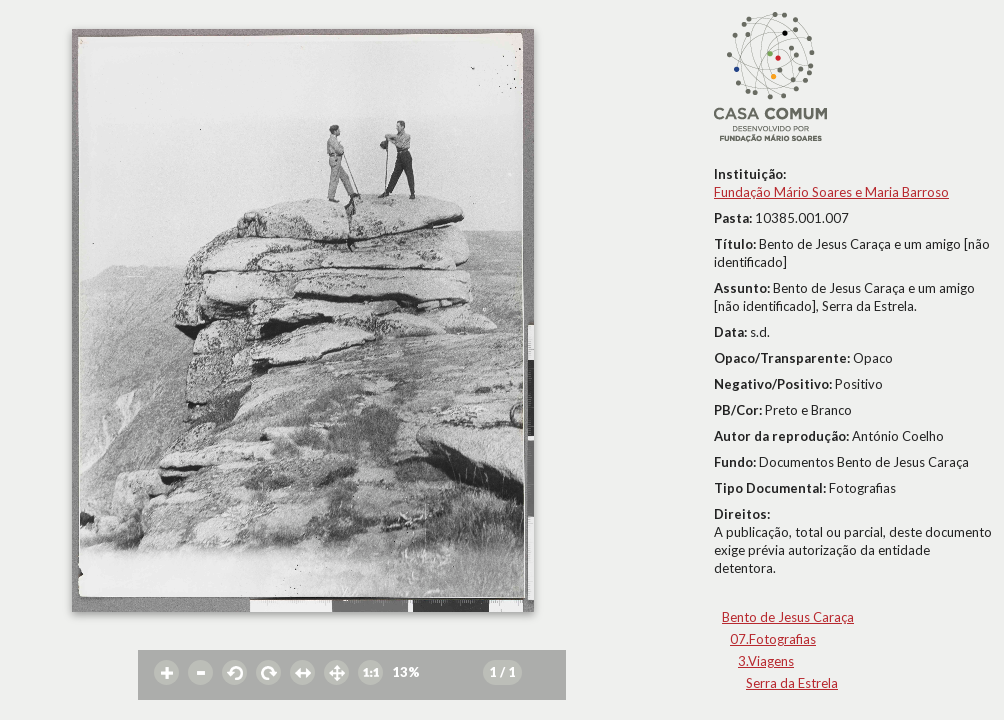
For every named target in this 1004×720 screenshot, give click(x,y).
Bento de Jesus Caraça (788, 617)
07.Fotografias (773, 639)
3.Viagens (766, 661)
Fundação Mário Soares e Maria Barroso (831, 192)
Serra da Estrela (792, 683)
